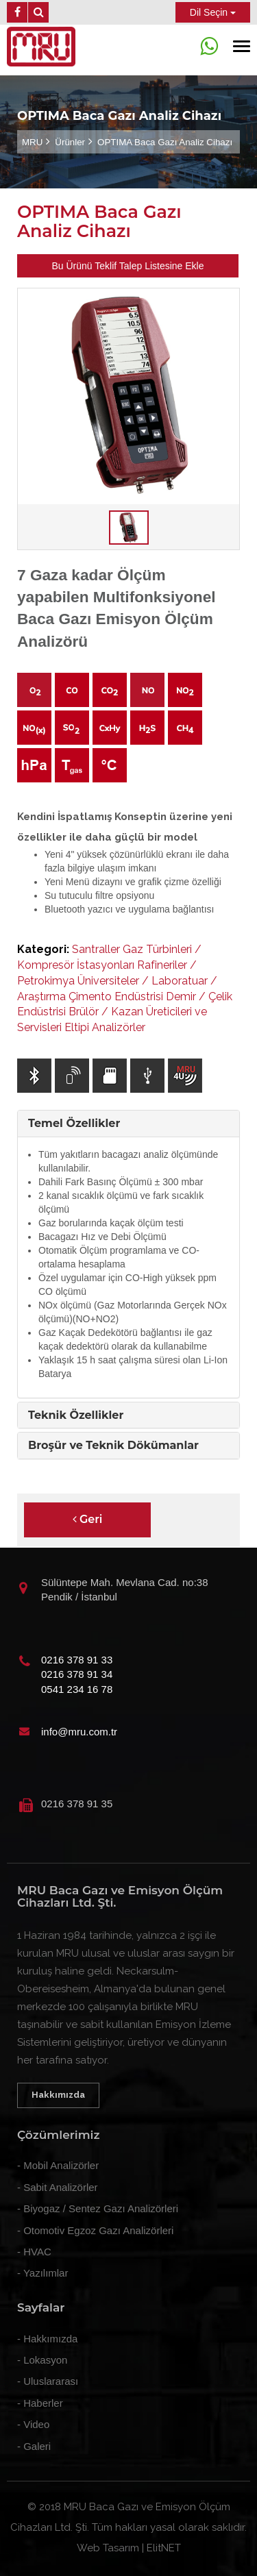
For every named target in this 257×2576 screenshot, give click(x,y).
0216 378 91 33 (76, 1659)
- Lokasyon (42, 2360)
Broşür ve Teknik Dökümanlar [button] (113, 1445)
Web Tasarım (108, 2548)
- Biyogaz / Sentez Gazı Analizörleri (97, 2208)
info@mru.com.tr (79, 1731)
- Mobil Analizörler (58, 2165)
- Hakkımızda (47, 2338)
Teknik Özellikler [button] (75, 1415)
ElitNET (164, 2548)
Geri (88, 1519)
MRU (32, 142)
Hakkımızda (58, 2095)
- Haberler (40, 2403)
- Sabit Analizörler (57, 2187)
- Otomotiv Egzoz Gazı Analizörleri (95, 2230)
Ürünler (70, 142)
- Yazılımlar (42, 2273)
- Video (33, 2424)
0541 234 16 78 (76, 1689)
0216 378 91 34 (76, 1674)
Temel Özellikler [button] (74, 1123)
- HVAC (34, 2251)
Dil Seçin (213, 12)
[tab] (128, 1124)
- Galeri (34, 2446)
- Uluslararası (47, 2381)
